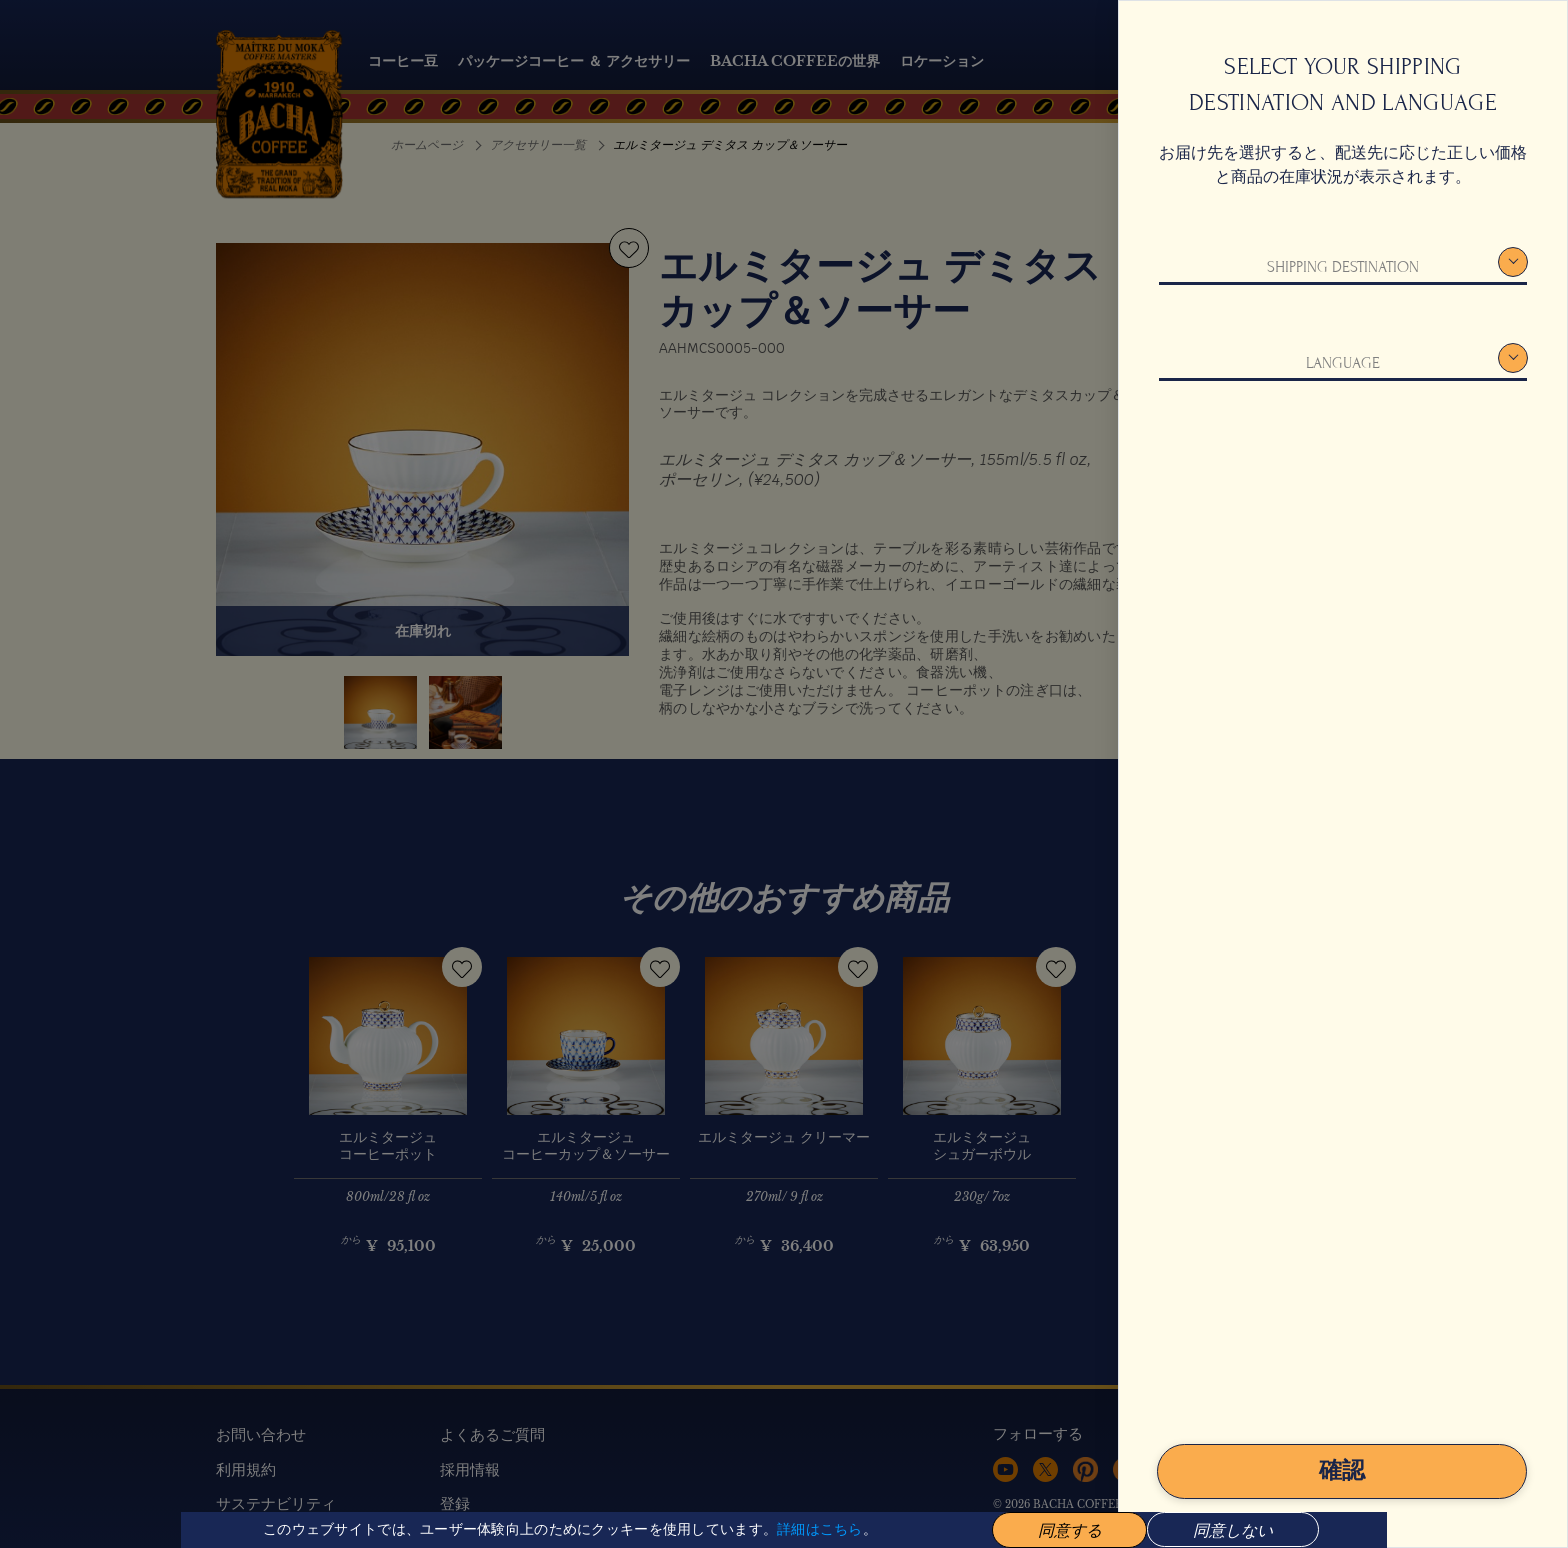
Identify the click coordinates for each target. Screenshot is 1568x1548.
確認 (1342, 1470)
